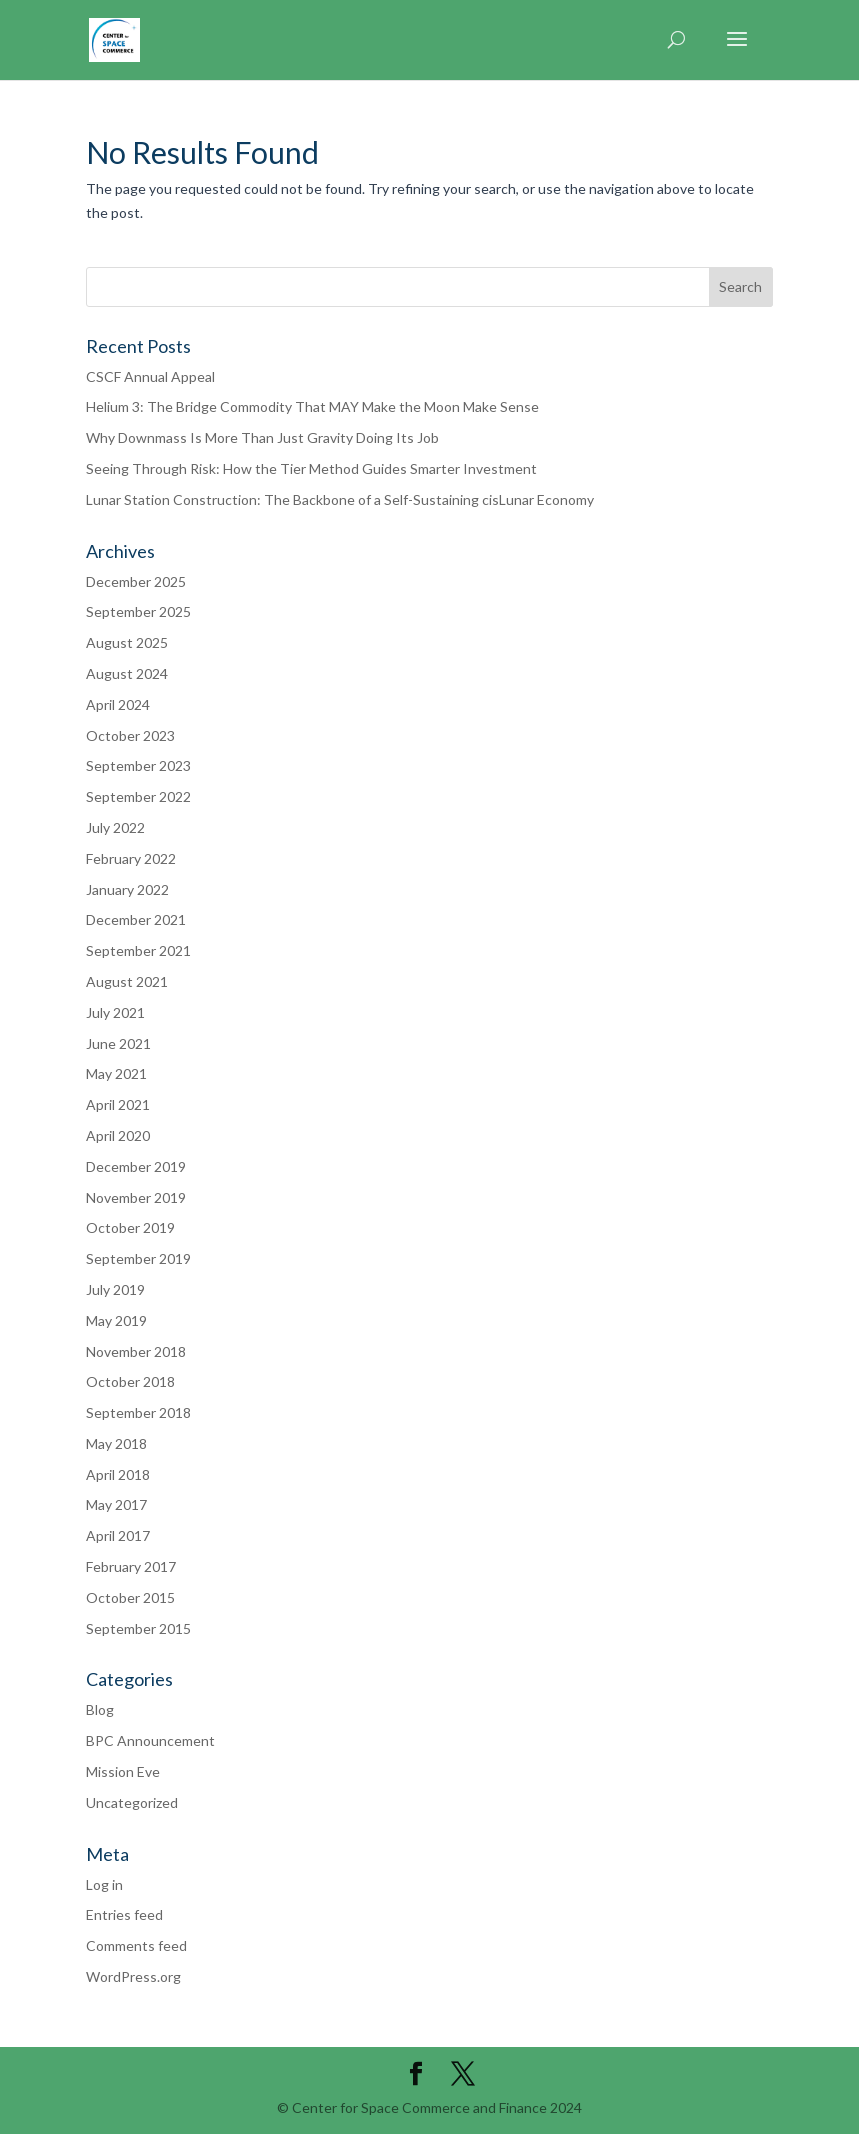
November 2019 (136, 1197)
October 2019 (130, 1227)
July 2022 (115, 827)
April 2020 (118, 1135)
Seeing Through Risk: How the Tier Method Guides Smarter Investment (311, 468)
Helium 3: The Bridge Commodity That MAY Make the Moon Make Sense (312, 406)
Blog (100, 1709)
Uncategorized (132, 1802)
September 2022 (138, 796)
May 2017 (116, 1504)
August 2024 (127, 673)
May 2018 (116, 1443)
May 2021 (116, 1073)
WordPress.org (133, 1976)
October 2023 (130, 735)
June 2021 (118, 1043)
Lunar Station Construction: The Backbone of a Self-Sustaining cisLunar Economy (340, 499)
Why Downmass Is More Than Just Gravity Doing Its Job (262, 437)
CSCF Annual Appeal (150, 376)
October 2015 (130, 1597)
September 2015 (138, 1628)
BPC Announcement (150, 1740)
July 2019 (115, 1289)
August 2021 (127, 981)
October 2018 (130, 1381)
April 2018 (118, 1474)
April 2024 (118, 704)
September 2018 (138, 1412)
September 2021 (138, 950)
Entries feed (124, 1914)
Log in (104, 1884)
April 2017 (118, 1535)
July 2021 (115, 1012)
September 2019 (138, 1258)
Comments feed (136, 1945)
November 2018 (136, 1351)
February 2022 (131, 858)
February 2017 (131, 1566)
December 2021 (136, 919)
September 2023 (138, 765)
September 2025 (138, 611)
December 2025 (136, 581)
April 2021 (118, 1104)
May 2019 (116, 1320)
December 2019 (136, 1166)
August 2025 (127, 642)
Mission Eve (123, 1771)
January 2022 (127, 889)
